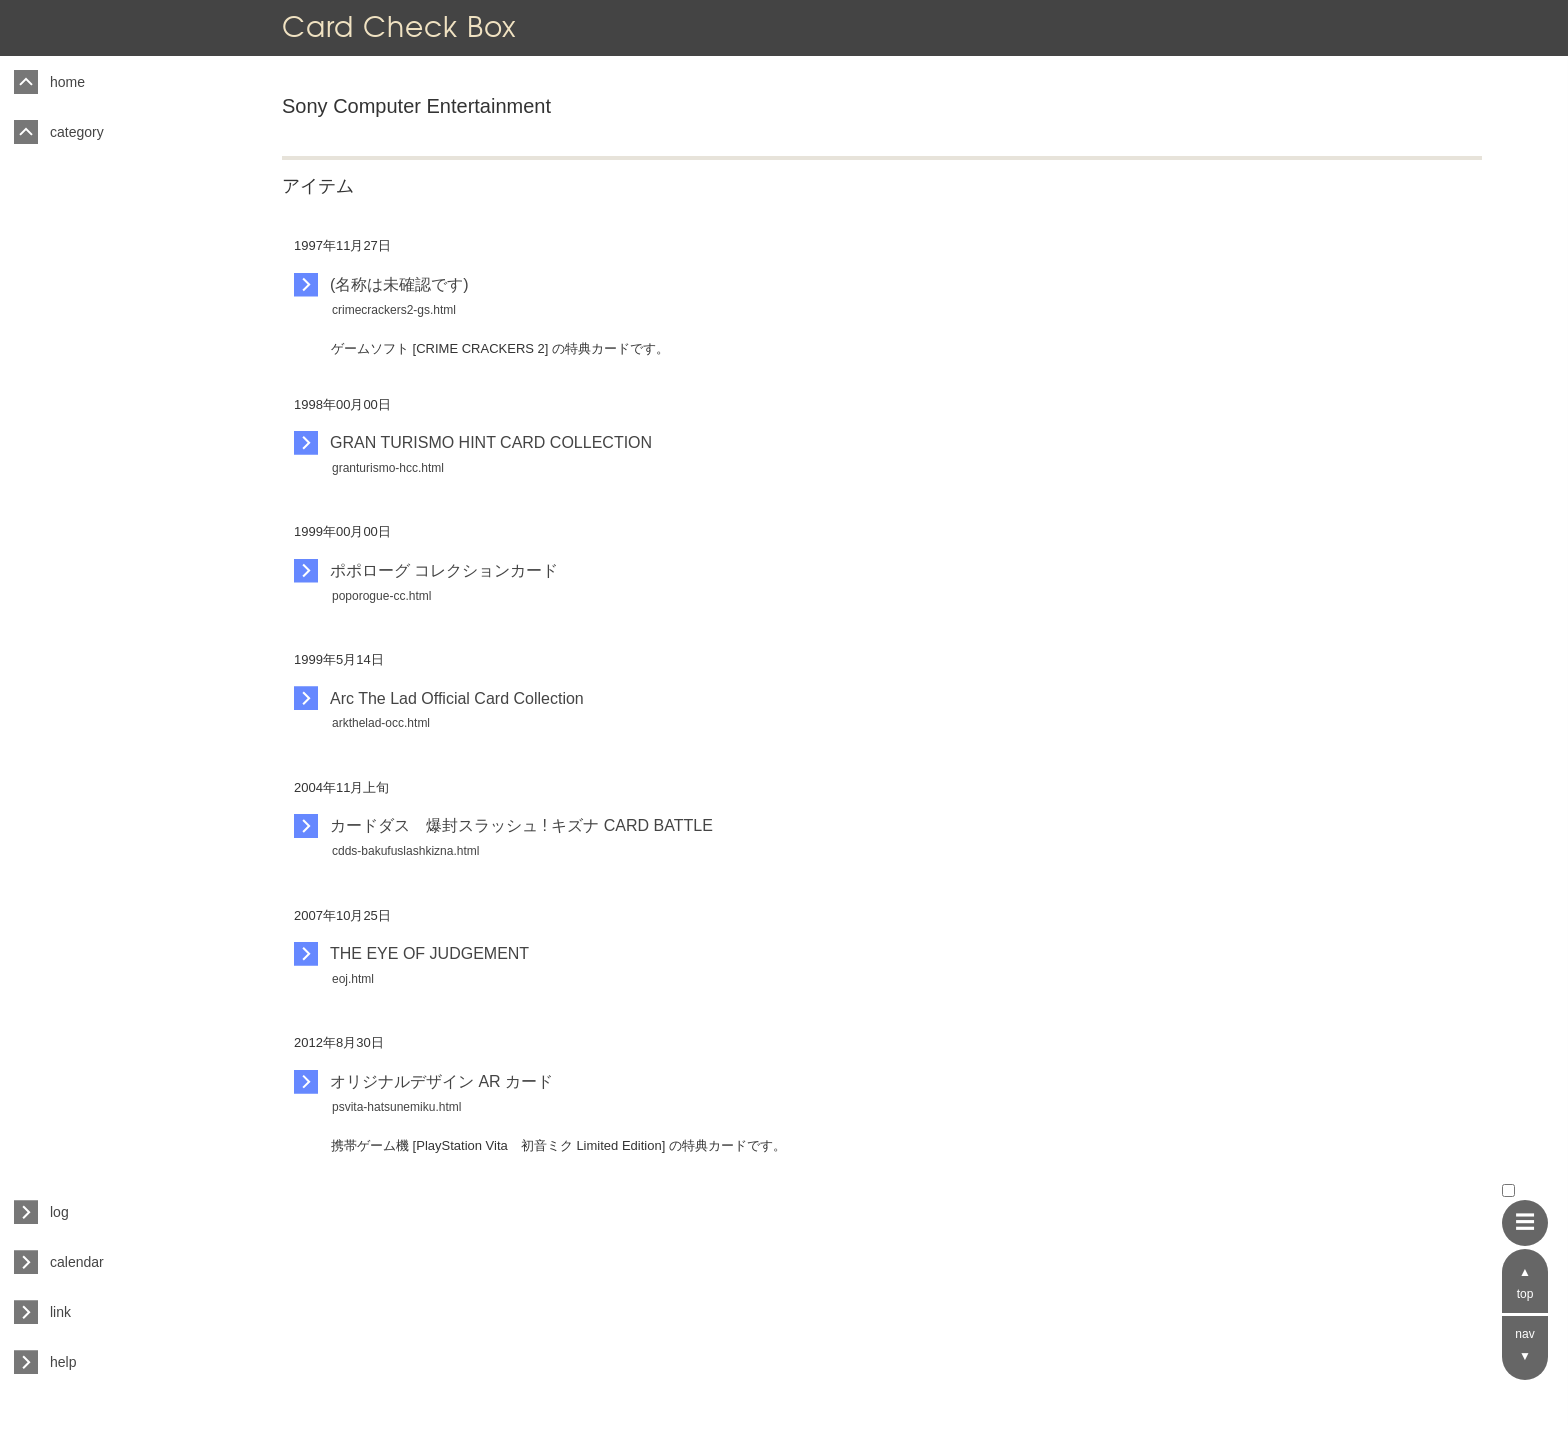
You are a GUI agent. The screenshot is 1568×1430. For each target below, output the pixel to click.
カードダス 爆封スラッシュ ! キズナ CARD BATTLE (521, 825)
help (63, 1362)
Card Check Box (399, 26)
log (59, 1212)
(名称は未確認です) (399, 284)
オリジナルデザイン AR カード (441, 1081)
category (77, 132)
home (67, 82)
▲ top (1525, 1283)
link (60, 1312)
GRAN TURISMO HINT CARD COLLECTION (491, 442)
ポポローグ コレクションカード (444, 570)
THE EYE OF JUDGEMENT (429, 953)
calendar (77, 1262)
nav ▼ (1524, 1345)
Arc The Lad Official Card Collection (457, 698)
